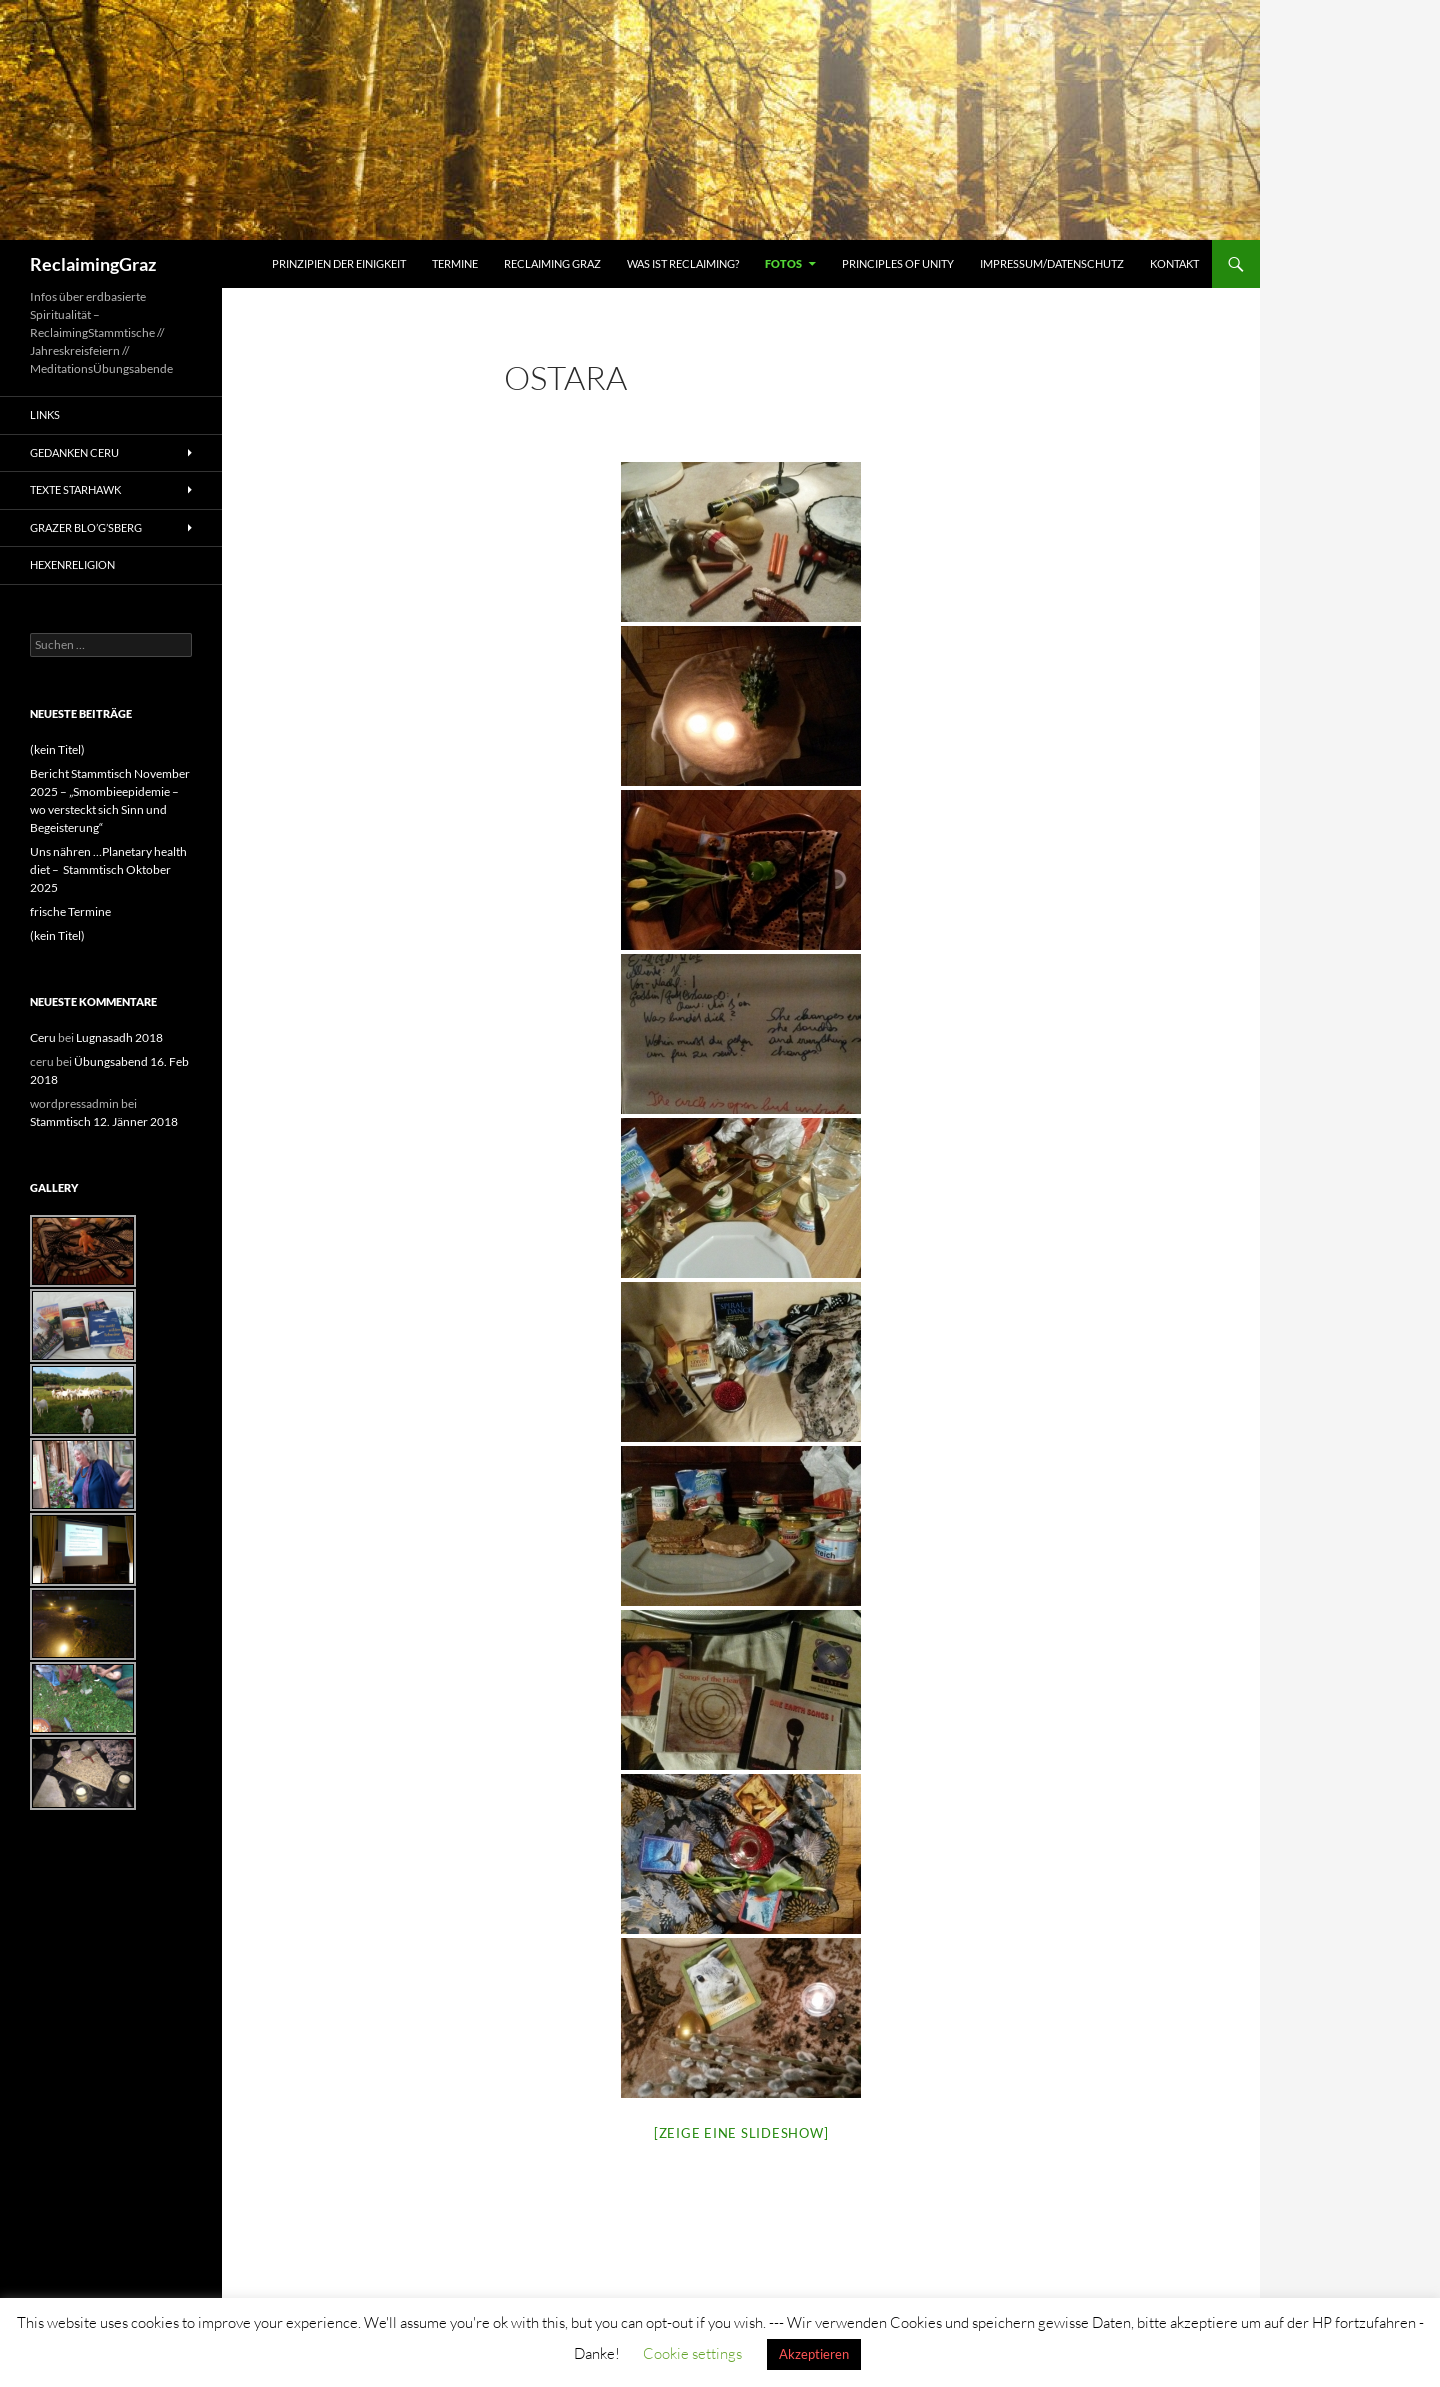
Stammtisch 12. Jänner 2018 (104, 1121)
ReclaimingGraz (93, 264)
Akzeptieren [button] (814, 2354)
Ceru (43, 1037)
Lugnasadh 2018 (119, 1037)
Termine (455, 263)
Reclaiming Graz (552, 263)
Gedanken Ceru (74, 452)
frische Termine (70, 911)
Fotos (783, 263)
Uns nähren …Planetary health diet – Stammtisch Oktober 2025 (108, 869)
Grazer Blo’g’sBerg (86, 527)
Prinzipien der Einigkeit (339, 263)
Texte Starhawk (75, 489)
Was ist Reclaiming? (683, 263)
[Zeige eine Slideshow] (741, 2133)
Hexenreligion (72, 564)
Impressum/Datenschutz (1052, 263)
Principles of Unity (898, 263)
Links (45, 414)
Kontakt (1174, 263)
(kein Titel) (57, 749)
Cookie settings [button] (692, 2353)
